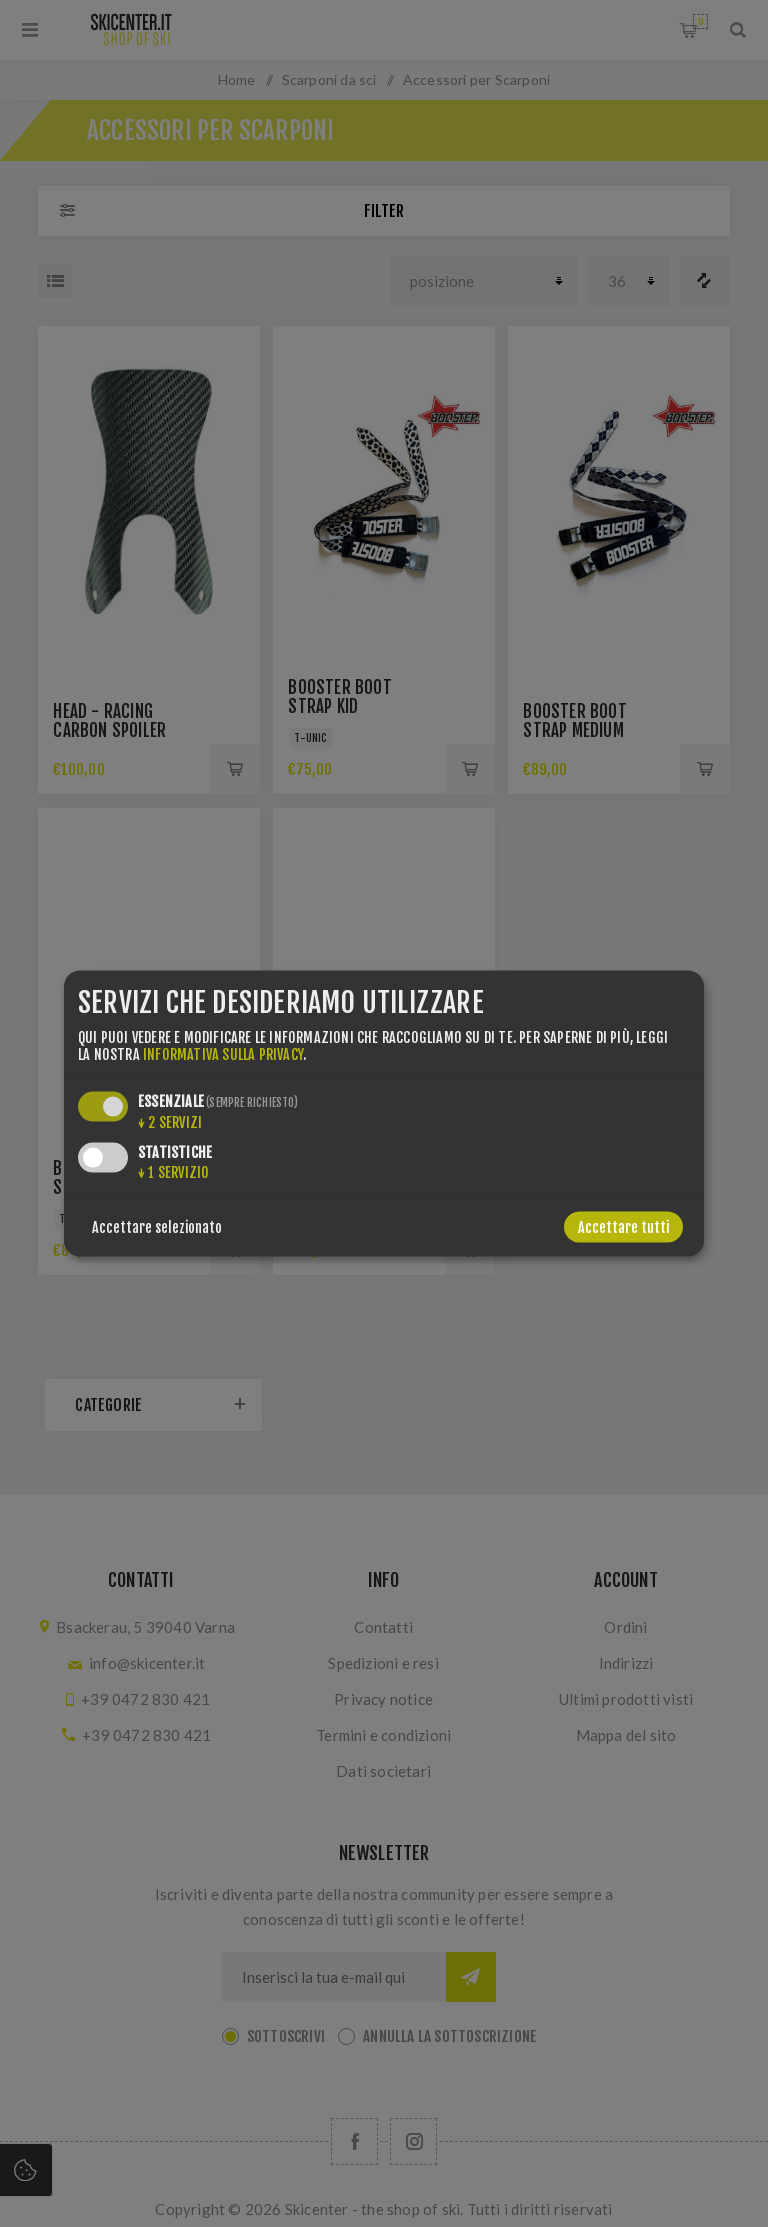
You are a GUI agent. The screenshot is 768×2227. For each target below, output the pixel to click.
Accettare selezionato (157, 1227)
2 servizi (170, 1122)
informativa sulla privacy (223, 1054)
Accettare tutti (623, 1227)
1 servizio (173, 1172)
